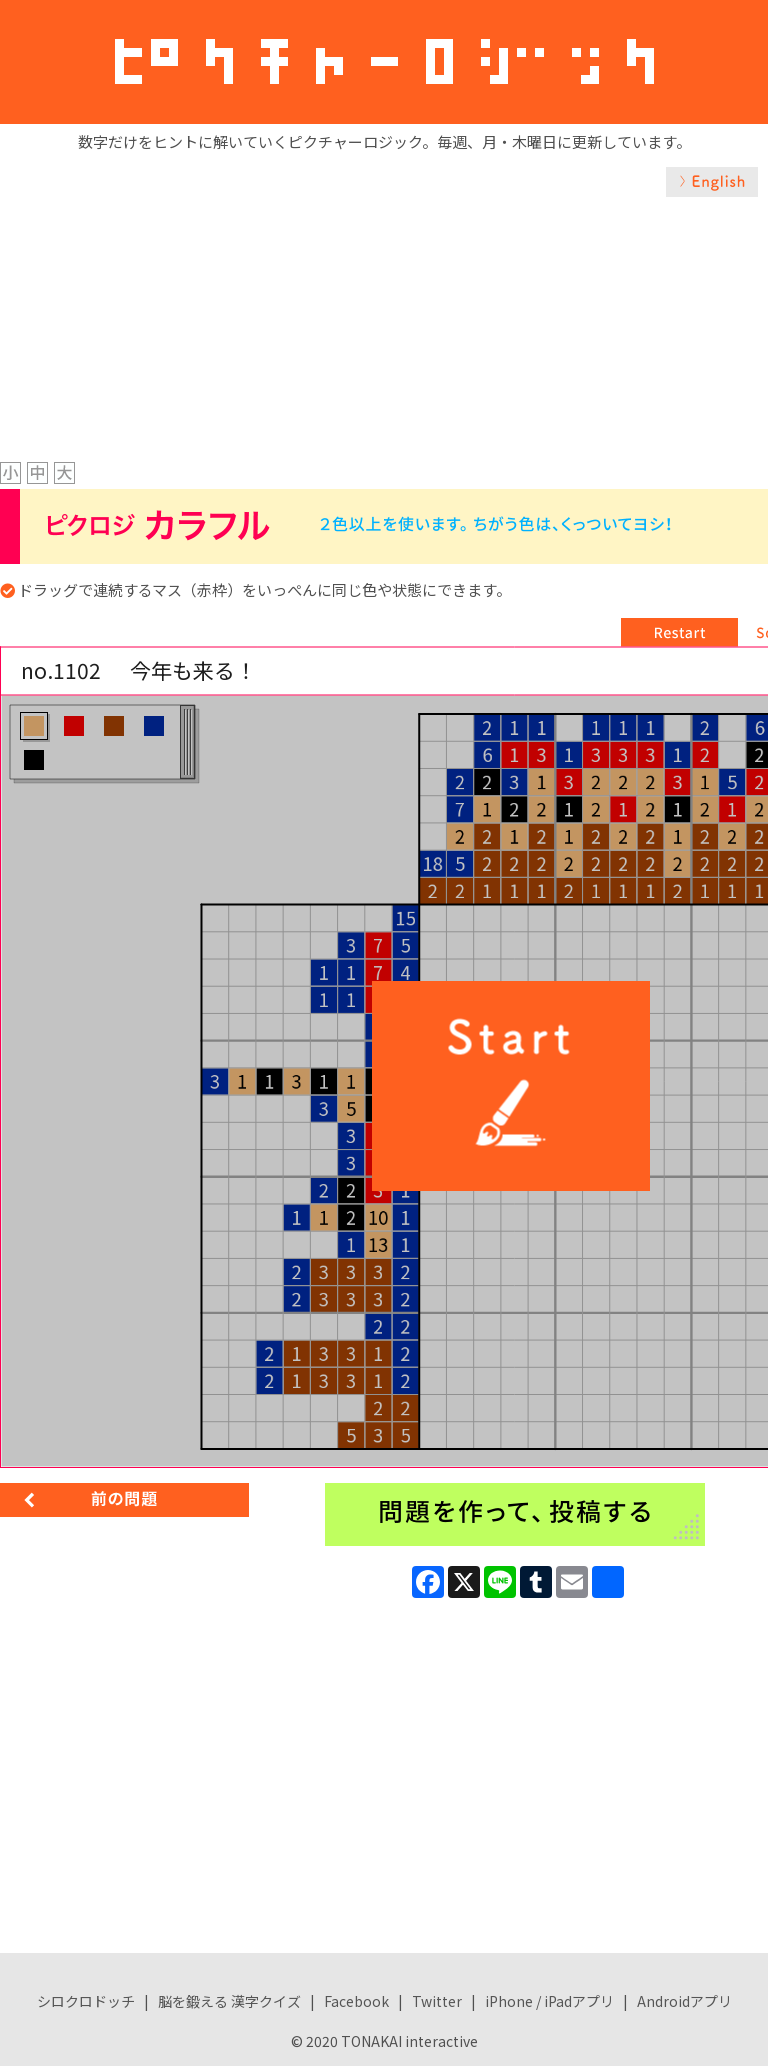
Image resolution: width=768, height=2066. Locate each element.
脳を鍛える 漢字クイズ (229, 2001)
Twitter (437, 2001)
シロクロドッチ (86, 2001)
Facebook (356, 2001)
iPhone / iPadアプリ (549, 2001)
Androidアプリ (684, 2001)
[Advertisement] (384, 347)
